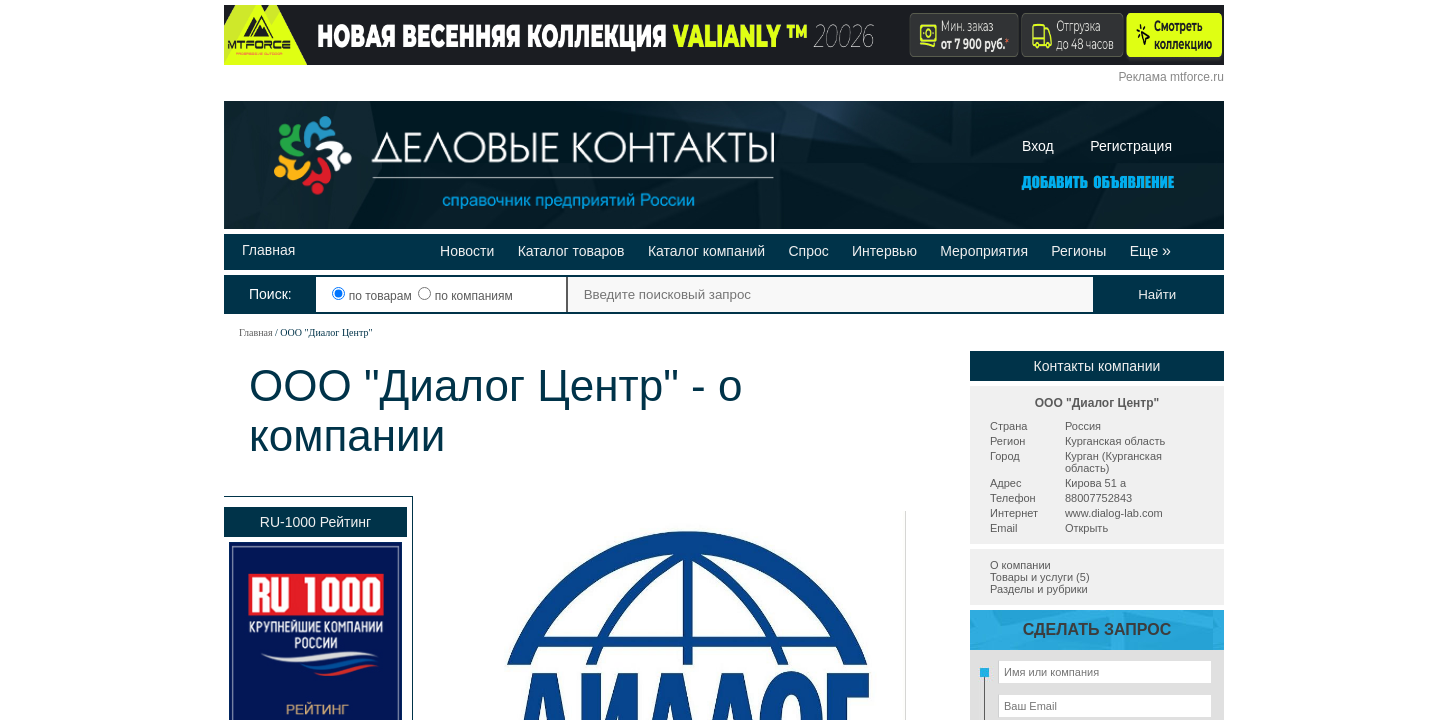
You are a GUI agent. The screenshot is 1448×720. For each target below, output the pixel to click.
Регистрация (1131, 146)
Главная (268, 250)
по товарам (373, 296)
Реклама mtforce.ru (1171, 77)
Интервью (884, 251)
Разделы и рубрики (1039, 589)
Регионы (1078, 251)
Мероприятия (984, 251)
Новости (467, 251)
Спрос (808, 251)
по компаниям (465, 296)
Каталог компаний (706, 251)
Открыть (1086, 528)
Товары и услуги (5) (1040, 577)
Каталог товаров (571, 251)
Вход (1038, 146)
